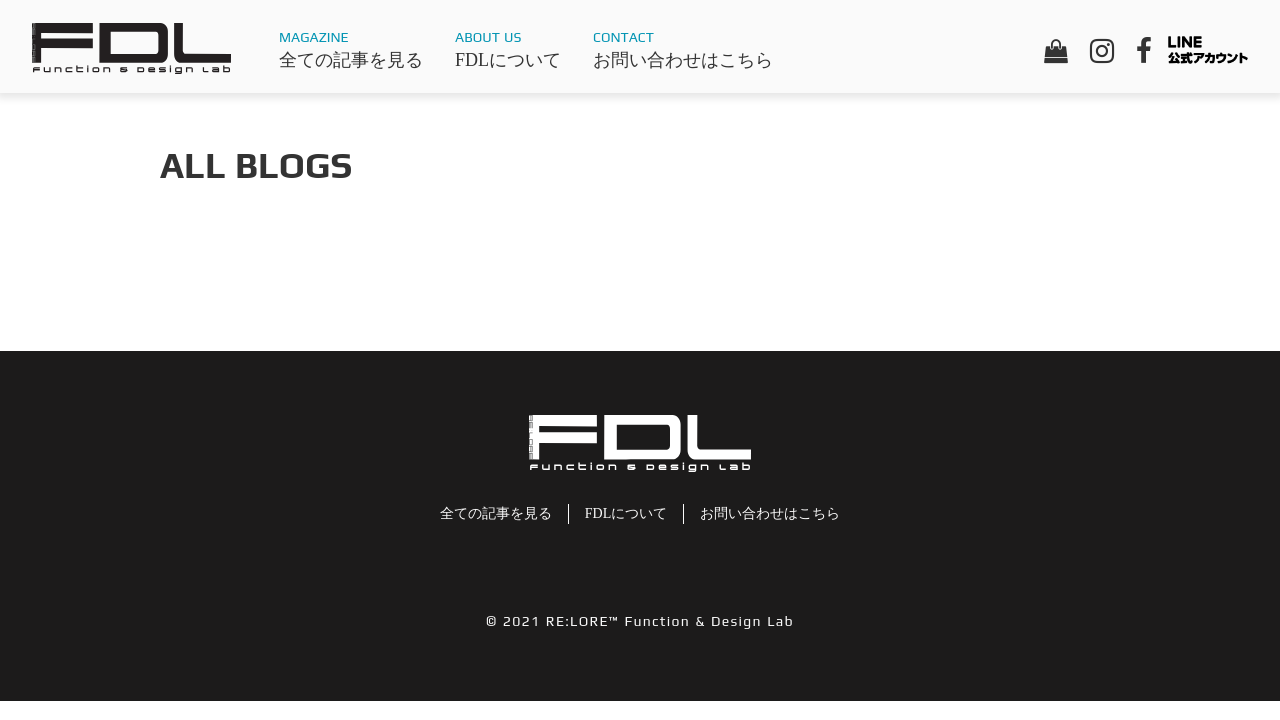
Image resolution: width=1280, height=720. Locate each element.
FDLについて (508, 60)
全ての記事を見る (351, 60)
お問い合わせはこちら (683, 60)
